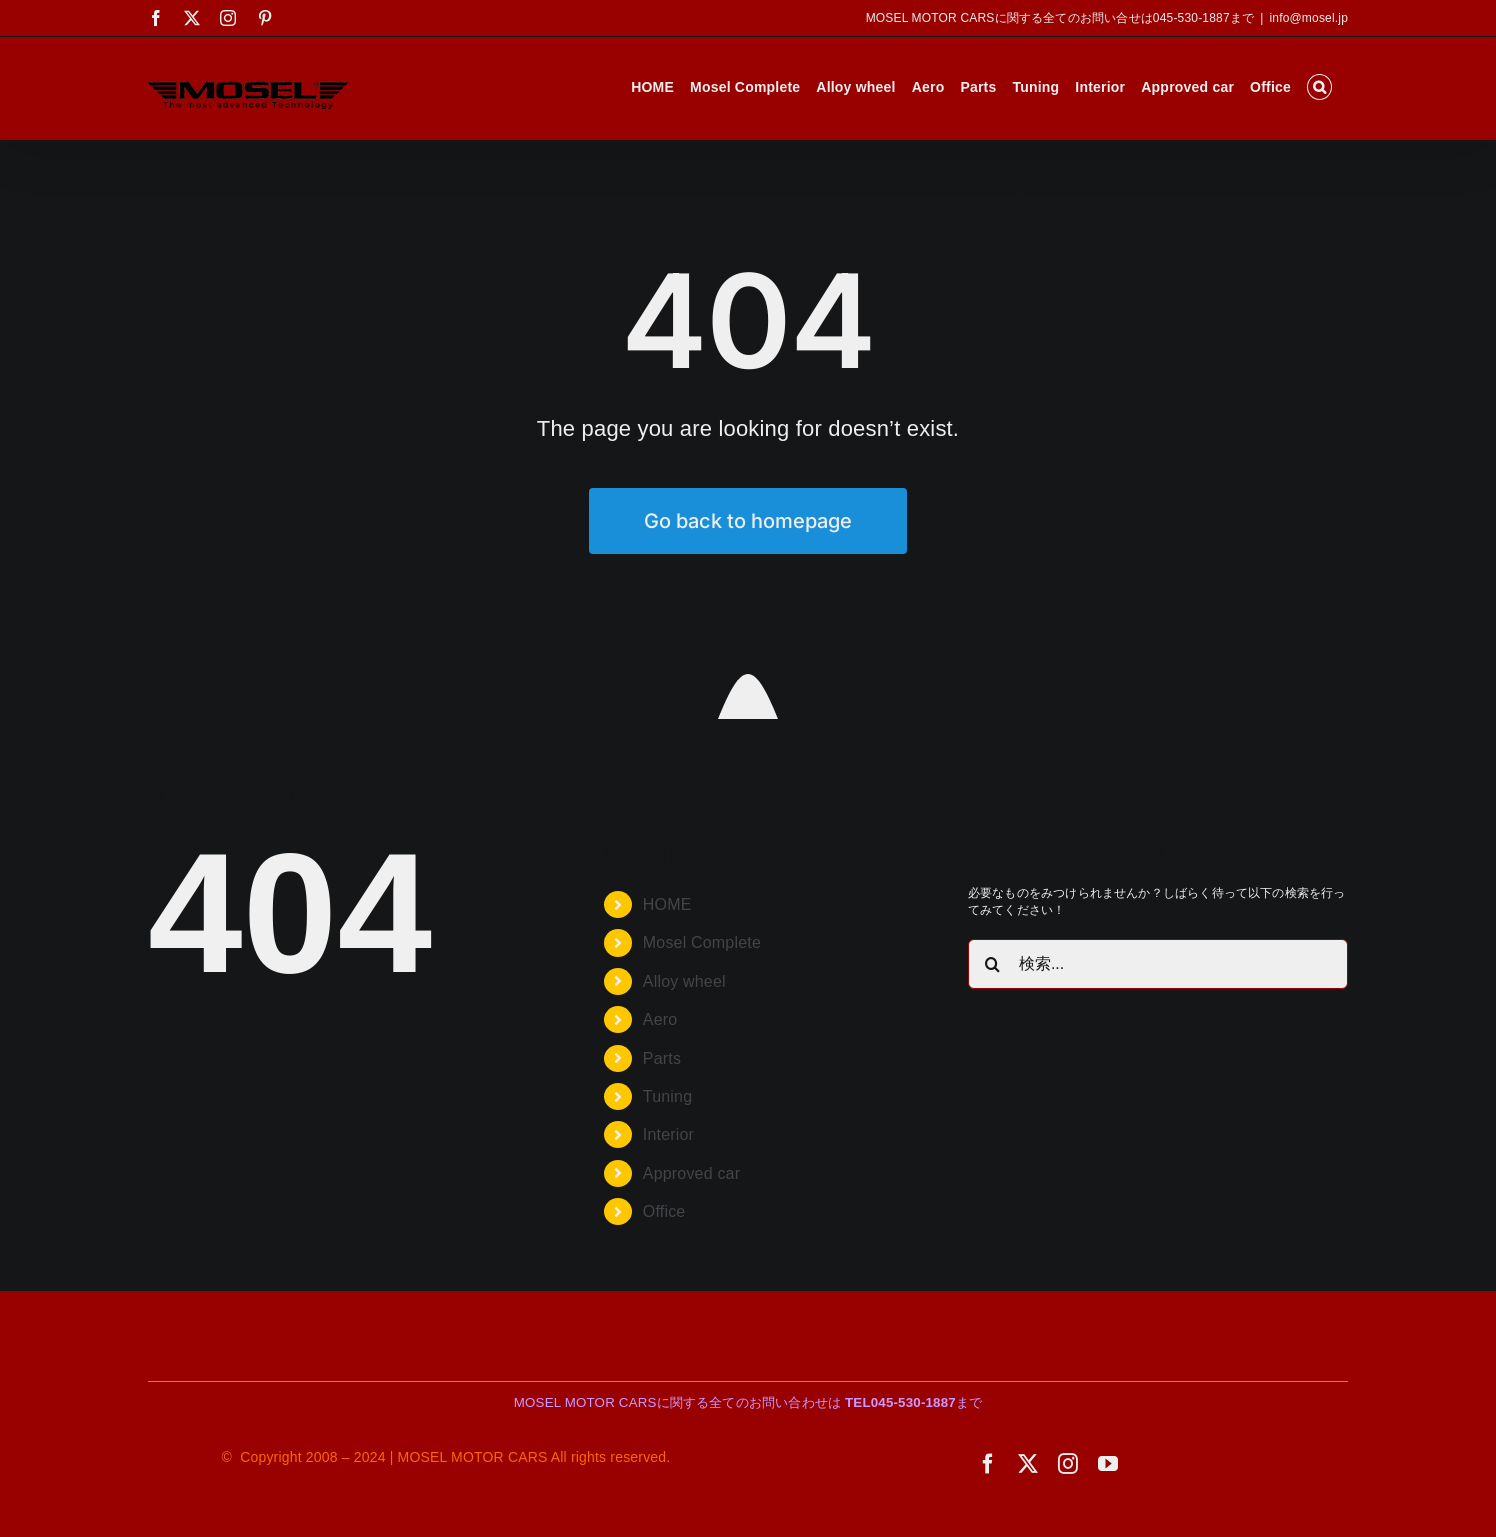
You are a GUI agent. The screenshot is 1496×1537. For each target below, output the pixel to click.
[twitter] (1028, 1464)
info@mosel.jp (1308, 18)
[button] (1319, 87)
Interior (668, 1134)
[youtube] (1108, 1464)
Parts (662, 1058)
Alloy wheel (684, 981)
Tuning (667, 1096)
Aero (660, 1019)
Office (664, 1211)
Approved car (691, 1173)
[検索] (993, 964)
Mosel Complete (702, 942)
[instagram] (1068, 1464)
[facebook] (988, 1464)
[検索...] (1158, 964)
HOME (667, 904)
